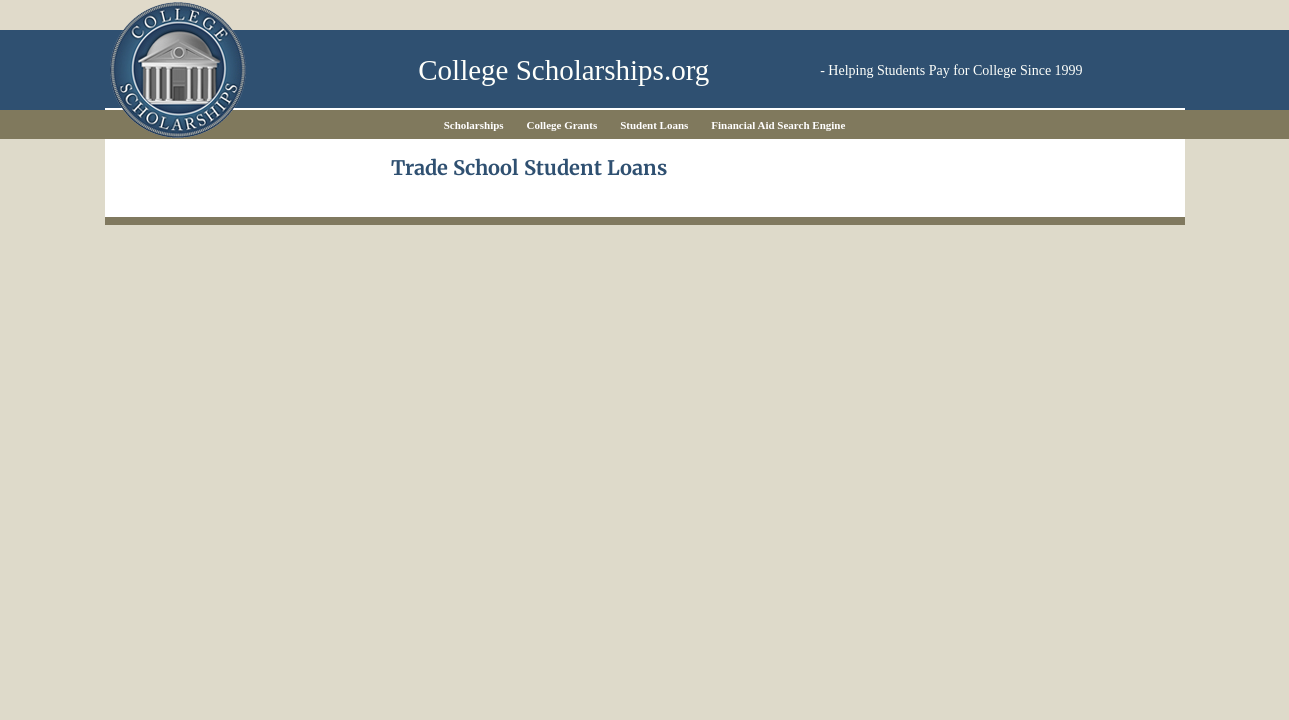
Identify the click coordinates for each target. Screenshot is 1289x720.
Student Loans (654, 125)
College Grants (562, 125)
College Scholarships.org (563, 70)
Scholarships (474, 125)
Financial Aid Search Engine (778, 125)
